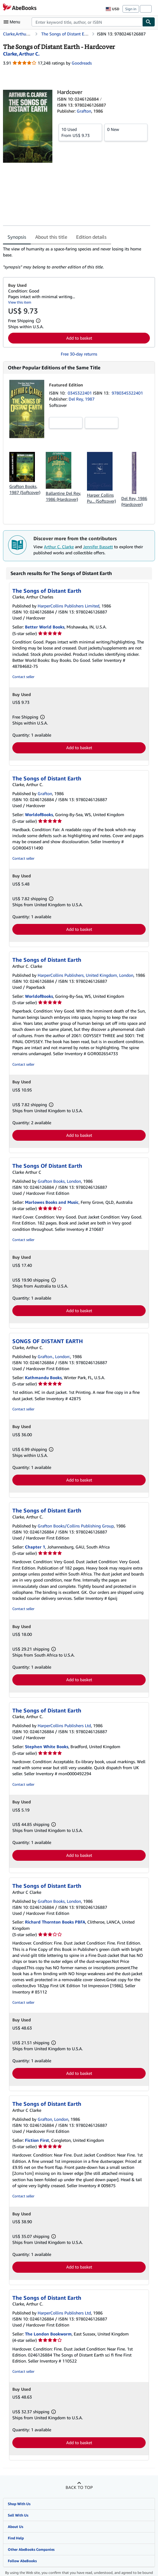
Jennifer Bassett (98, 546)
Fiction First (37, 2140)
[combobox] (87, 21)
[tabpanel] (76, 258)
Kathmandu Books (43, 1377)
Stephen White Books (46, 1746)
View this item (19, 302)
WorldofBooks (39, 814)
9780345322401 (127, 392)
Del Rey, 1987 (81, 398)
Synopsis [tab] (17, 237)
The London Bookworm (48, 2333)
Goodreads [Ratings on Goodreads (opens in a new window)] (82, 62)
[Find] (149, 21)
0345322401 (80, 392)
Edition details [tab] (91, 237)
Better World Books (44, 626)
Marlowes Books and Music (52, 1202)
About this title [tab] (51, 237)
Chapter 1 (35, 1546)
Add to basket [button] (79, 338)
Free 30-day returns (79, 353)
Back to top (79, 2487)
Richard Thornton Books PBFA (55, 1921)
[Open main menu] (13, 21)
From (80, 132)
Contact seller (23, 676)
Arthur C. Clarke (59, 546)
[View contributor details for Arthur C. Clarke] (21, 54)
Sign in (130, 9)
